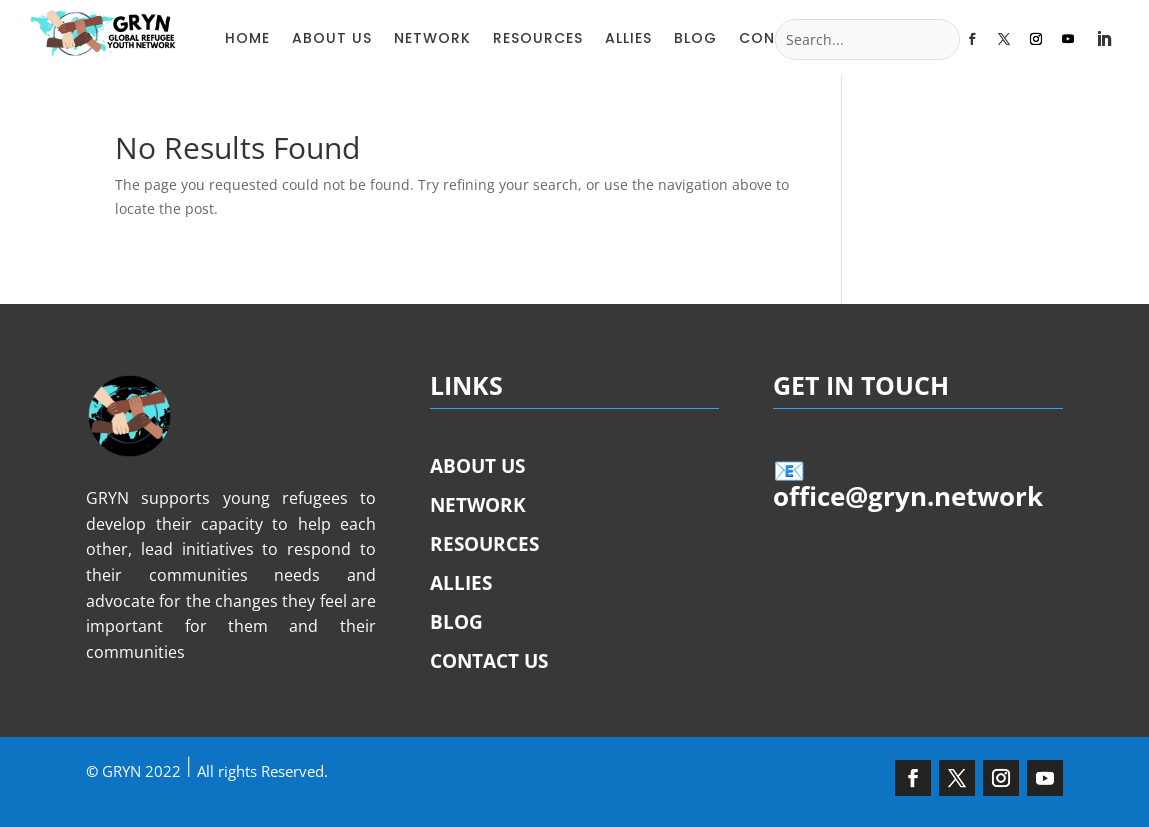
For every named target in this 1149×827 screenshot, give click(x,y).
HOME (247, 38)
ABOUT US (332, 38)
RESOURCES (538, 38)
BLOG (695, 38)
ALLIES (628, 38)
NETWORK (432, 38)
